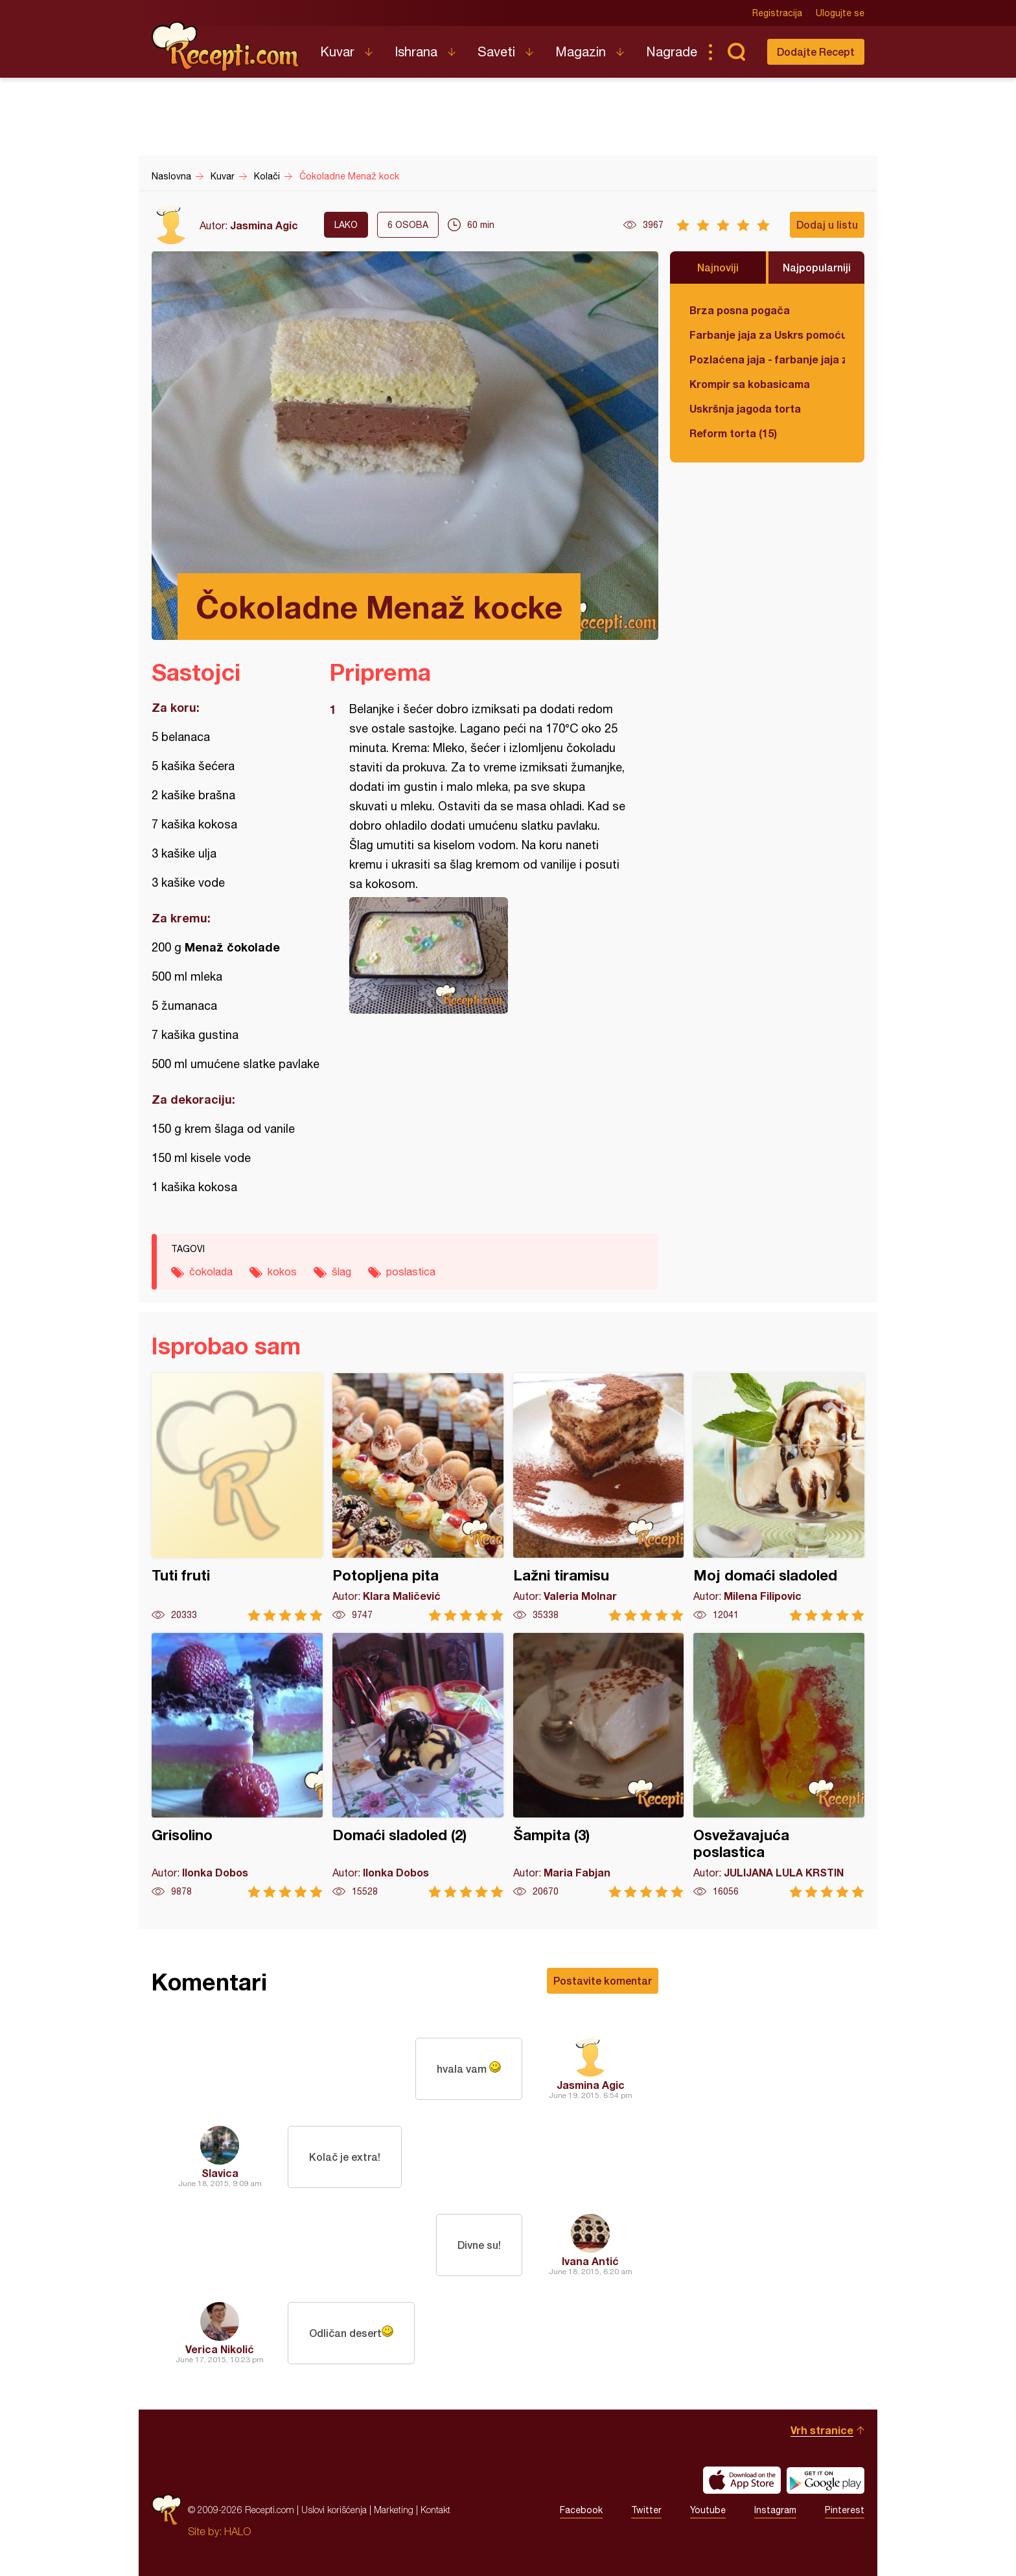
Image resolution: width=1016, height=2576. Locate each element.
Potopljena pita (417, 1497)
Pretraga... (736, 52)
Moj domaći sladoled (778, 1497)
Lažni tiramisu (598, 1497)
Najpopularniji (817, 267)
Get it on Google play (825, 2480)
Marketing (393, 2509)
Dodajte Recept (816, 51)
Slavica (220, 2173)
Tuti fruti (237, 1497)
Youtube (708, 2510)
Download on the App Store (742, 2480)
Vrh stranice (822, 2430)
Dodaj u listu (827, 224)
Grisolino (237, 1765)
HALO (237, 2531)
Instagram (775, 2510)
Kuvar (337, 51)
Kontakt (435, 2509)
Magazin (580, 51)
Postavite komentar (602, 1980)
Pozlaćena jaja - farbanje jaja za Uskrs (767, 359)
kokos (282, 1271)
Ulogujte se (840, 13)
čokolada (211, 1271)
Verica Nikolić (219, 2349)
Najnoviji (718, 267)
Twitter (646, 2510)
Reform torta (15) (733, 433)
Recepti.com (226, 46)
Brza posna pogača (739, 310)
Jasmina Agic (264, 225)
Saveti (496, 51)
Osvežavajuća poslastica (778, 1765)
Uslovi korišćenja (334, 2509)
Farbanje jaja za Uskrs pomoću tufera (767, 334)
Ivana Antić (590, 2261)
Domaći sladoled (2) (417, 1765)
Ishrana (416, 51)
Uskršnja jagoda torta (745, 408)
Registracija (777, 13)
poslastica (410, 1271)
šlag (341, 1271)
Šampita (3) (598, 1765)
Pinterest (844, 2510)
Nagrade (671, 51)
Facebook (581, 2510)
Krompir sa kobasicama (749, 384)
